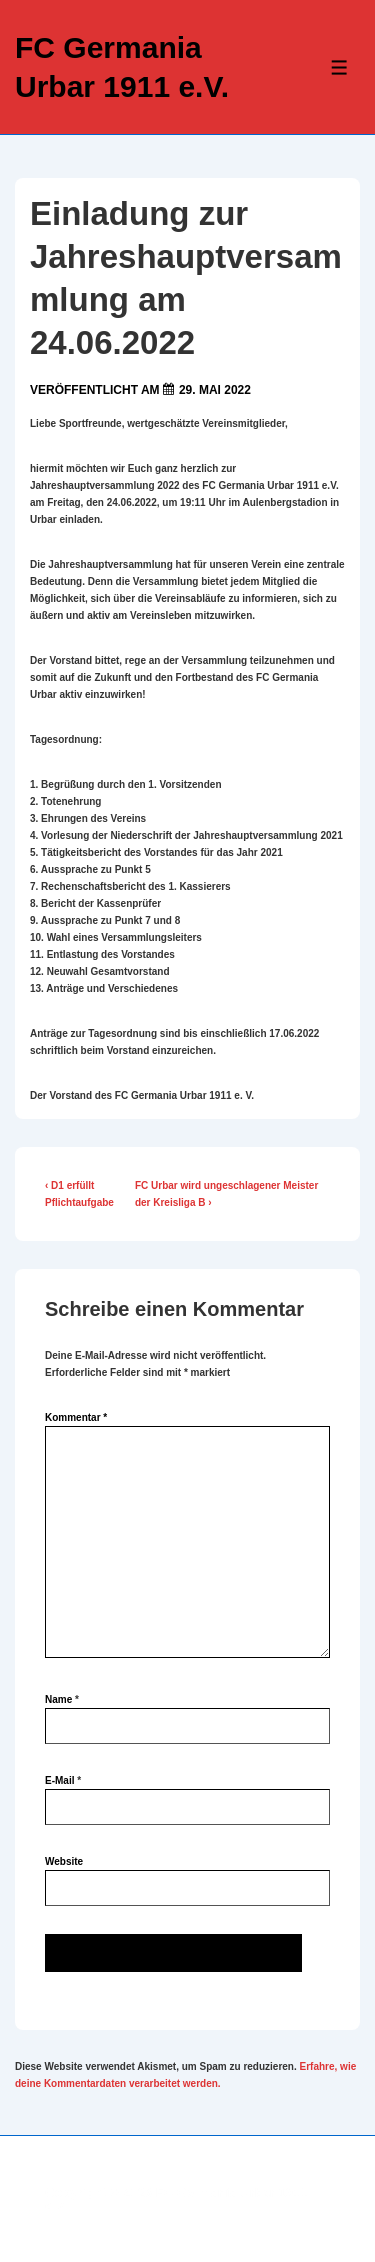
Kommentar (76, 1417)
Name (58, 1699)
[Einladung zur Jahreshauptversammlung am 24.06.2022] (215, 390)
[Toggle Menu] (339, 67)
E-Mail (59, 1780)
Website (64, 1861)
